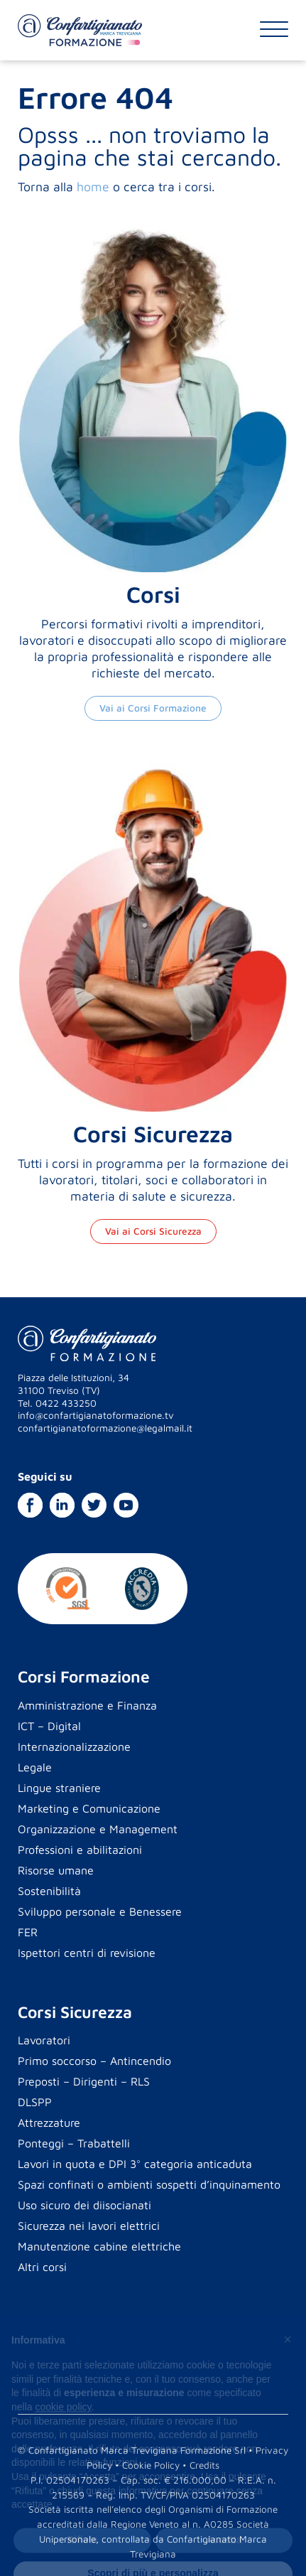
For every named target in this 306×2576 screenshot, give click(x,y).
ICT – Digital (49, 1725)
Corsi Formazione (84, 1676)
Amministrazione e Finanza (87, 1705)
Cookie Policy (151, 2465)
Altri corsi (42, 2266)
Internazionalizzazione (74, 1746)
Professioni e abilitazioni (80, 1849)
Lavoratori (44, 2040)
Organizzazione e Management (97, 1829)
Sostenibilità (49, 1890)
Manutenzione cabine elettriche (99, 2246)
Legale (35, 1767)
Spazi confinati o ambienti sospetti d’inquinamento (149, 2184)
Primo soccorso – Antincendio (94, 2060)
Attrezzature (49, 2122)
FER (28, 1932)
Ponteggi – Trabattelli (74, 2143)
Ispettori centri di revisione (86, 1952)
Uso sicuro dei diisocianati (84, 2205)
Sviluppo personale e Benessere (100, 1911)
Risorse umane (56, 1870)
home (93, 186)
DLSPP (35, 2101)
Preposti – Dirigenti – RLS (84, 2081)
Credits (204, 2465)
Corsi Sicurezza (75, 2012)
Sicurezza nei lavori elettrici (89, 2225)
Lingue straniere (59, 1787)
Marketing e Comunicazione (89, 1808)
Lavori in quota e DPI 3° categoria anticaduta (135, 2163)
